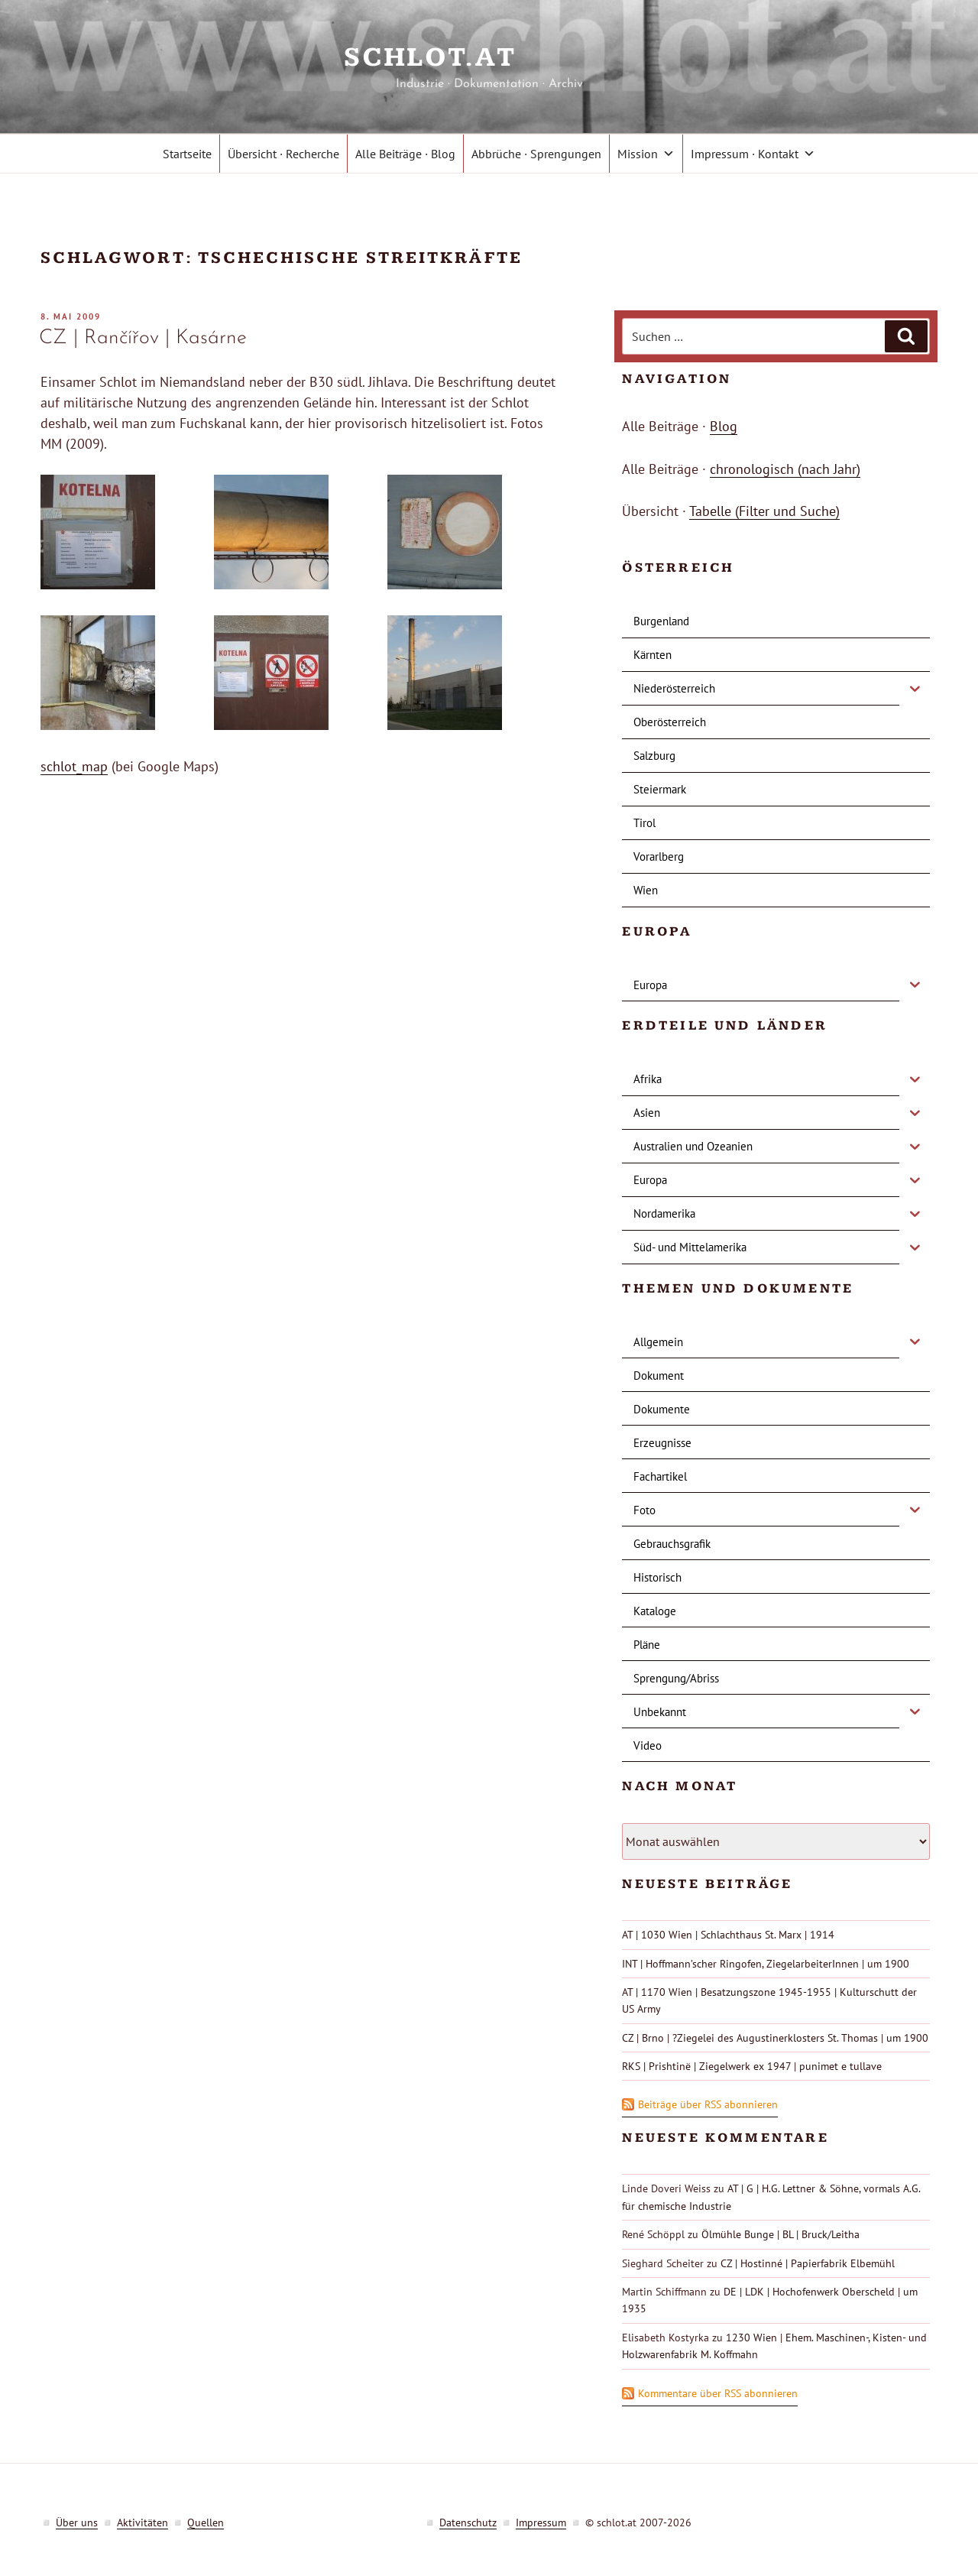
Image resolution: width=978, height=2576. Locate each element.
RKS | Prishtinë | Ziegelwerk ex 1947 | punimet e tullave (752, 2066)
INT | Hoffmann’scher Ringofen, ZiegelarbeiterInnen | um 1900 (765, 1964)
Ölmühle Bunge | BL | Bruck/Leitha (780, 2234)
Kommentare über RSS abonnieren (718, 2393)
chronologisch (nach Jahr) (785, 469)
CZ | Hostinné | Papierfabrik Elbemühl (808, 2263)
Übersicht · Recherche (283, 153)
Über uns (77, 2522)
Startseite (187, 153)
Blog (723, 426)
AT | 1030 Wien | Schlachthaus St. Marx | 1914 (728, 1935)
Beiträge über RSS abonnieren (708, 2104)
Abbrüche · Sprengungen (536, 153)
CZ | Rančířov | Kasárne (143, 338)
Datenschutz (468, 2522)
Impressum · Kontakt (753, 154)
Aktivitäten (142, 2522)
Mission (646, 154)
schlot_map (74, 766)
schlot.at (489, 57)
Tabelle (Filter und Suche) (764, 511)
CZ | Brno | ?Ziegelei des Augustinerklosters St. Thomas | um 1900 (775, 2038)
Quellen (205, 2522)
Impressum (541, 2522)
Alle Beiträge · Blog (405, 153)
